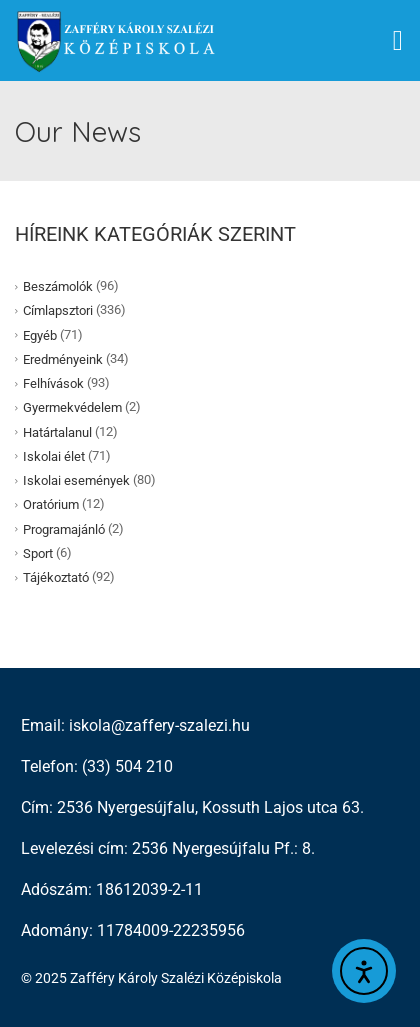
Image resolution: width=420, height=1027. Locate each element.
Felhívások (53, 383)
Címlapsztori (58, 310)
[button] (398, 41)
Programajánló (64, 528)
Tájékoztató (56, 577)
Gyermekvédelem (72, 407)
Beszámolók (58, 286)
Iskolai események (76, 480)
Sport (38, 553)
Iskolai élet (54, 456)
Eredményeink (63, 359)
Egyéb (40, 334)
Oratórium (51, 504)
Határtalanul (57, 431)
